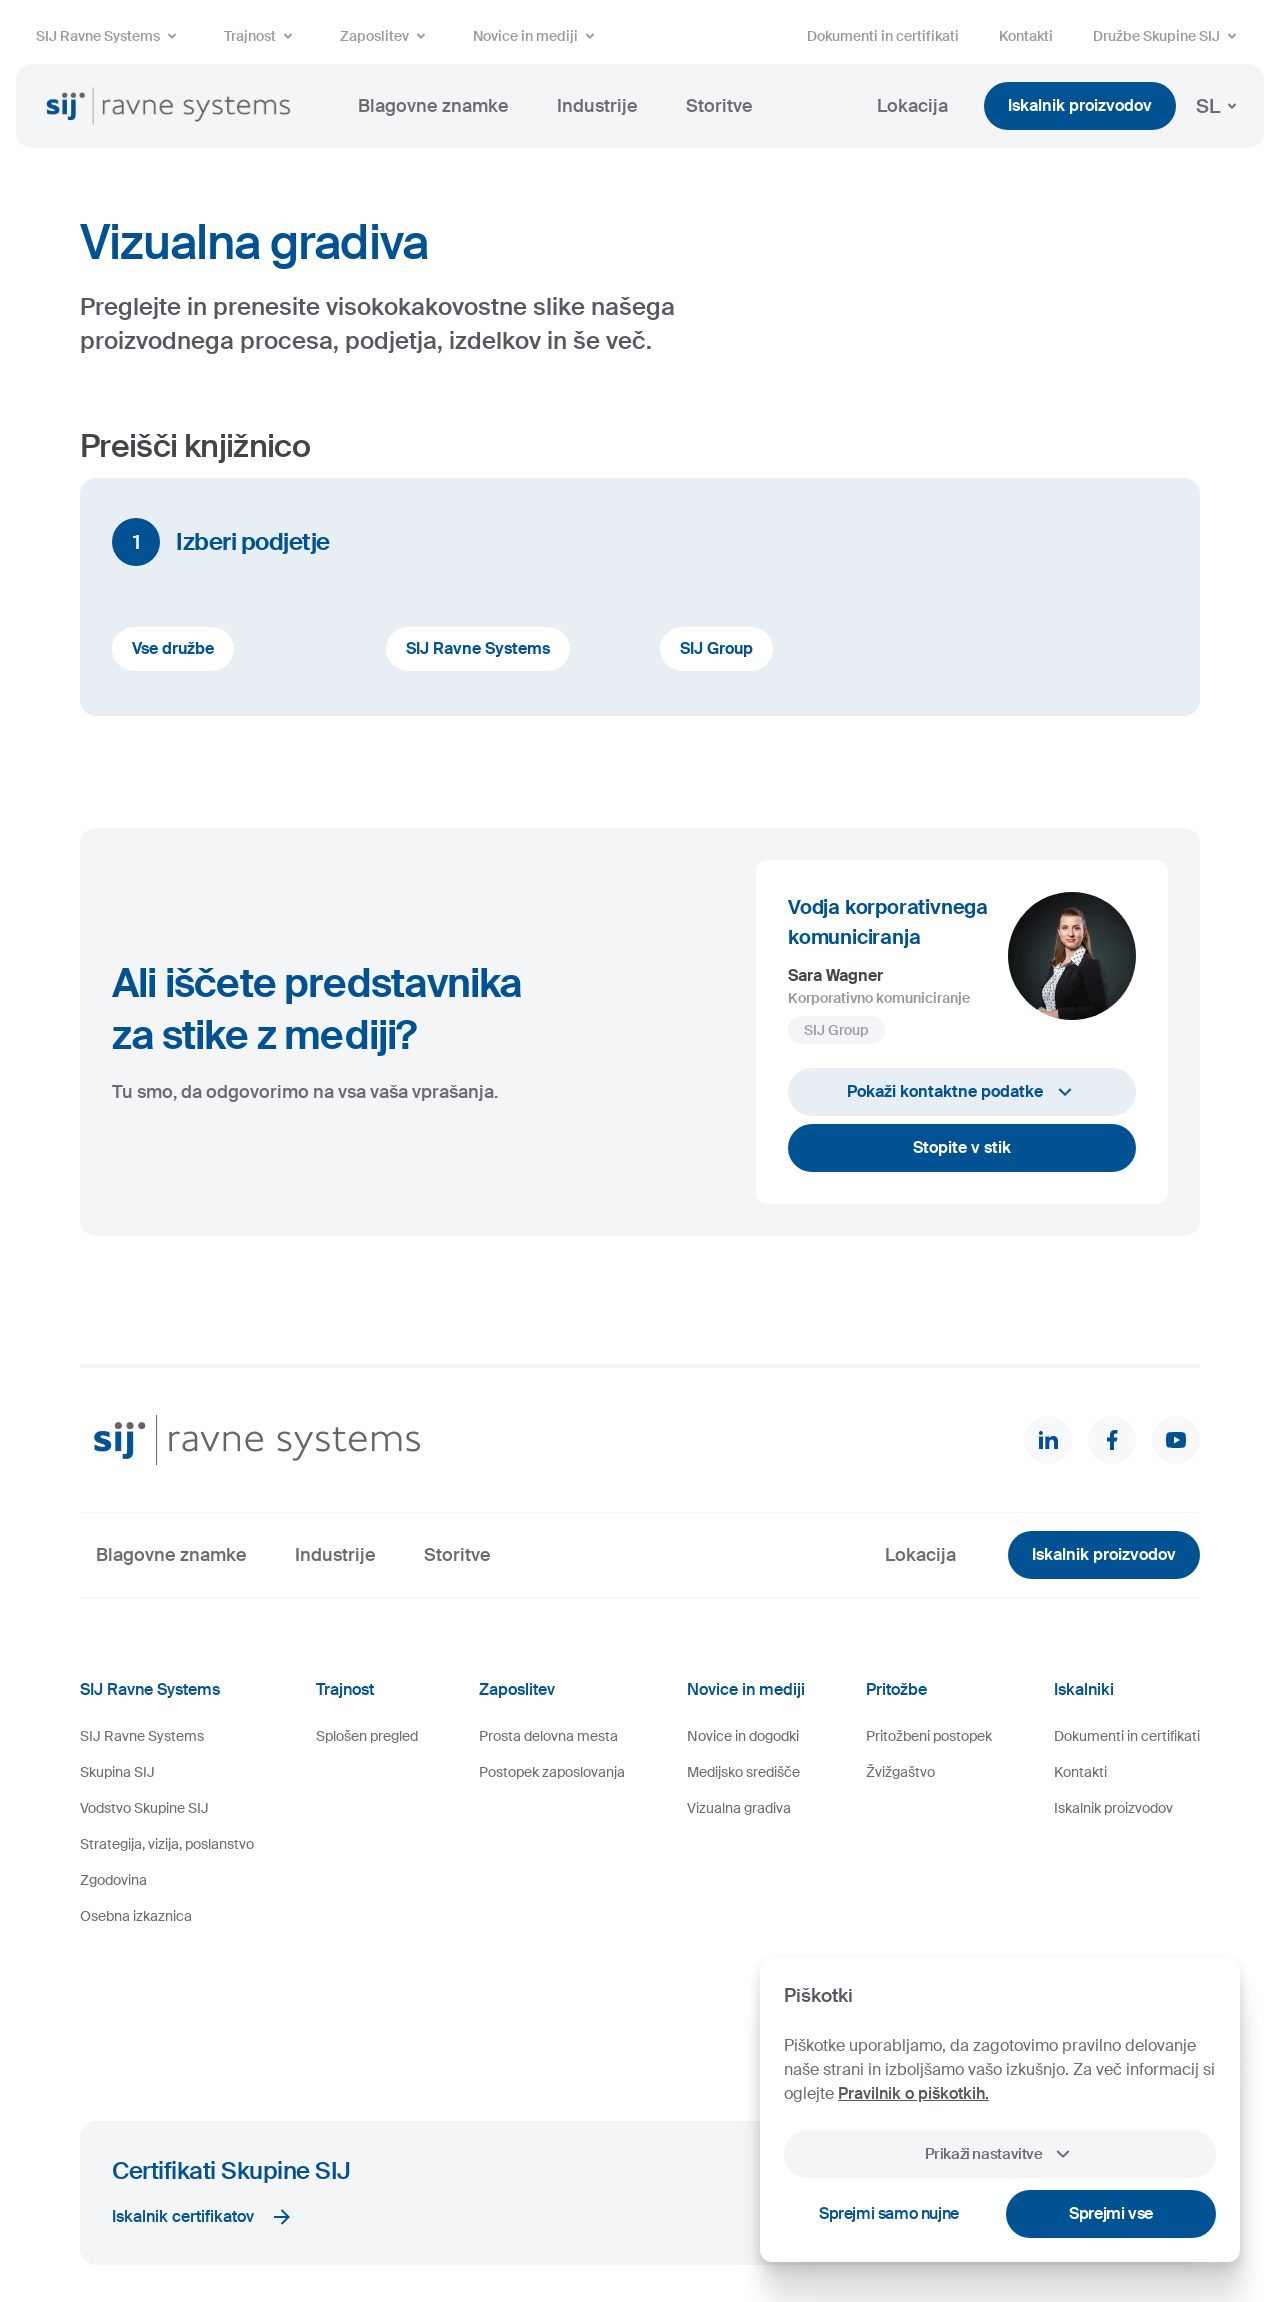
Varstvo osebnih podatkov (548, 2227)
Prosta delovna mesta (548, 1736)
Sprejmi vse (1111, 2213)
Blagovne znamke (433, 106)
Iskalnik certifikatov (203, 2086)
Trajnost (262, 36)
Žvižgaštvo (900, 1772)
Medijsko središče (743, 1772)
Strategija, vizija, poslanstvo (167, 1844)
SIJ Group (716, 648)
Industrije (597, 106)
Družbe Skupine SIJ (1168, 36)
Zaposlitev (386, 36)
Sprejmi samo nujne (889, 2213)
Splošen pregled (367, 1736)
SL (1220, 106)
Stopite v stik (962, 1147)
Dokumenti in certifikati (883, 36)
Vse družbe (173, 648)
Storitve (719, 106)
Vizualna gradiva (739, 1808)
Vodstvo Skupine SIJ (144, 1808)
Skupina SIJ (117, 1772)
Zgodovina (113, 1880)
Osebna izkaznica (136, 1916)
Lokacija (912, 106)
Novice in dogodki (743, 1736)
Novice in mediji (537, 36)
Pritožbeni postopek (929, 1736)
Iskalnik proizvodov (1080, 105)
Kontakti (1026, 36)
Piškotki (331, 2227)
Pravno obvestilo (415, 2227)
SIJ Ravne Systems (110, 36)
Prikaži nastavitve (999, 2154)
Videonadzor (670, 2227)
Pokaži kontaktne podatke (962, 1092)
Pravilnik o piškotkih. (913, 2093)
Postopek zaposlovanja (552, 1772)
